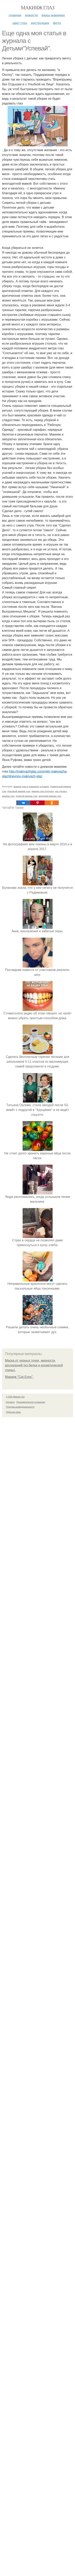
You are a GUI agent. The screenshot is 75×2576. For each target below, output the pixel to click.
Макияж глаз (37, 8)
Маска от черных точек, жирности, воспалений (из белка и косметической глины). (34, 1365)
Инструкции (40, 23)
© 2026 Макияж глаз (15, 1397)
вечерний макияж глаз (50, 796)
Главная (15, 15)
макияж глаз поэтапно (42, 791)
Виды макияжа (53, 15)
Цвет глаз (19, 23)
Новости (31, 15)
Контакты (10, 1402)
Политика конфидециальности (20, 1407)
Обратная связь (13, 1412)
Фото (57, 23)
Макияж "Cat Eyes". (19, 1377)
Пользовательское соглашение (30, 1402)
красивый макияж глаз (18, 791)
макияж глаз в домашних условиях (31, 786)
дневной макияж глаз (26, 796)
